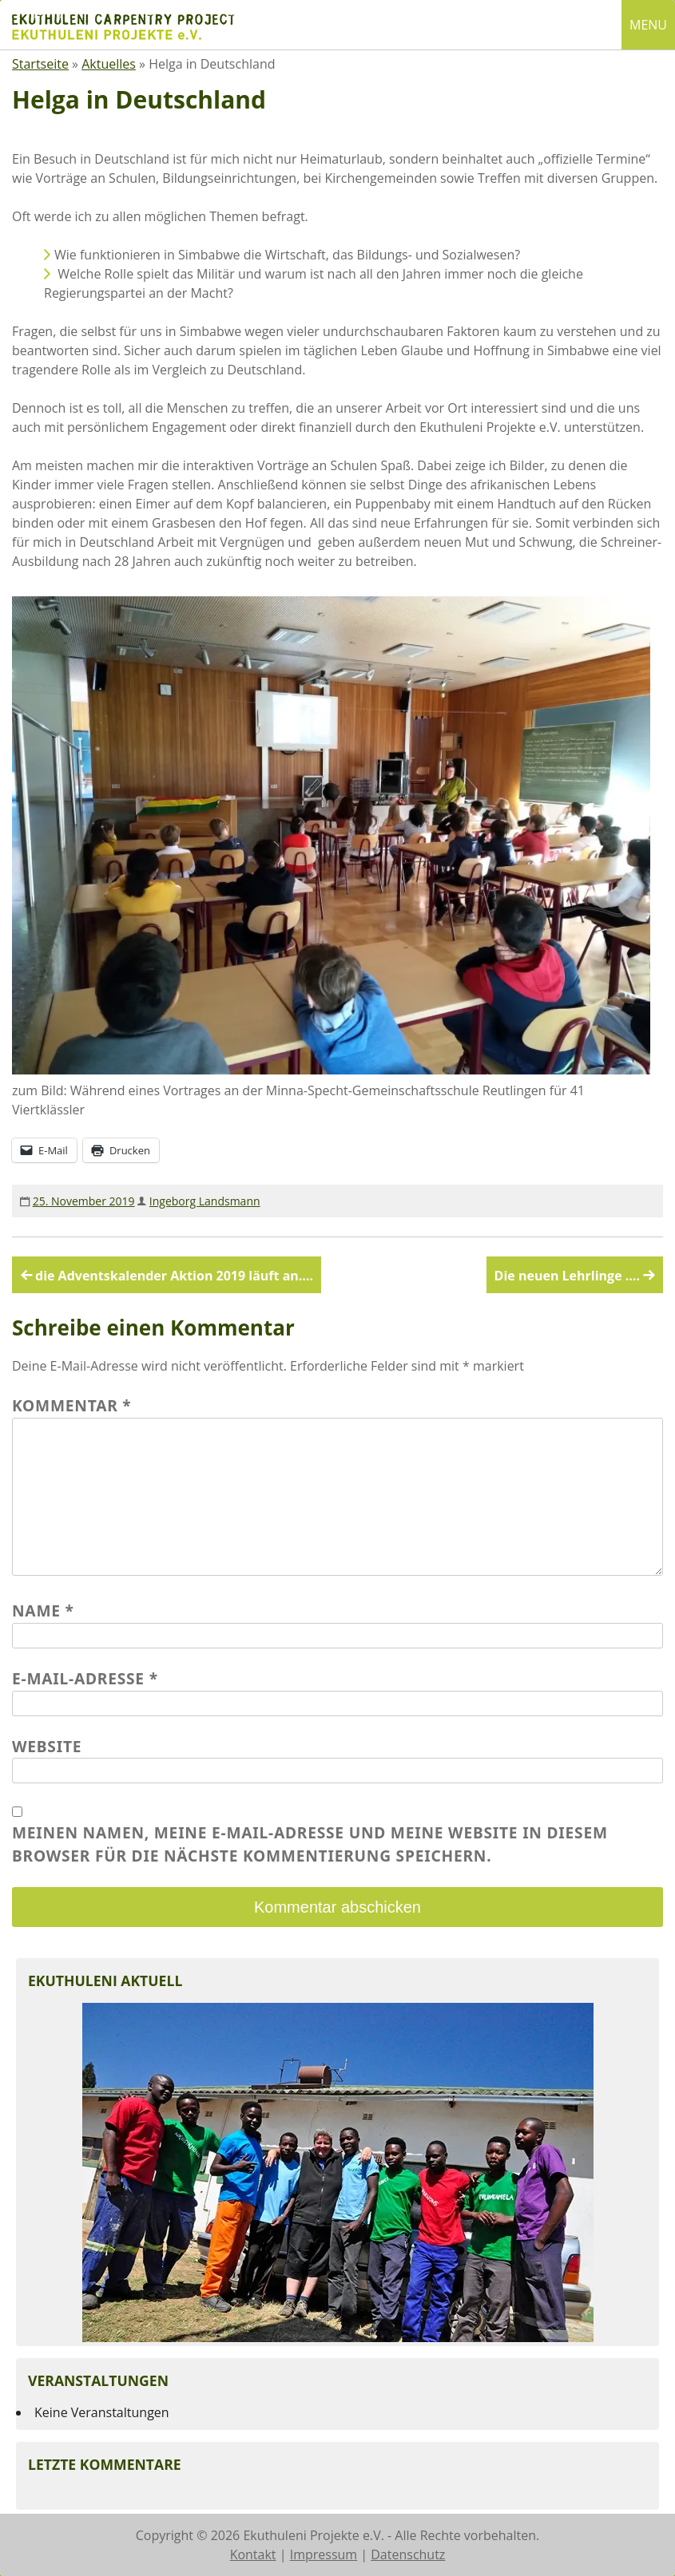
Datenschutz (408, 2554)
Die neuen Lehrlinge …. (567, 1275)
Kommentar (72, 1405)
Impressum (323, 2554)
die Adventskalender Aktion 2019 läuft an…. (174, 1275)
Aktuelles (108, 64)
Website (46, 1746)
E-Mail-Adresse (85, 1678)
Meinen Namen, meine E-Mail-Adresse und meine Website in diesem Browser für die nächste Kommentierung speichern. (310, 1844)
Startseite (40, 64)
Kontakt (253, 2554)
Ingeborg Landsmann (204, 1201)
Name (43, 1610)
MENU (648, 25)
